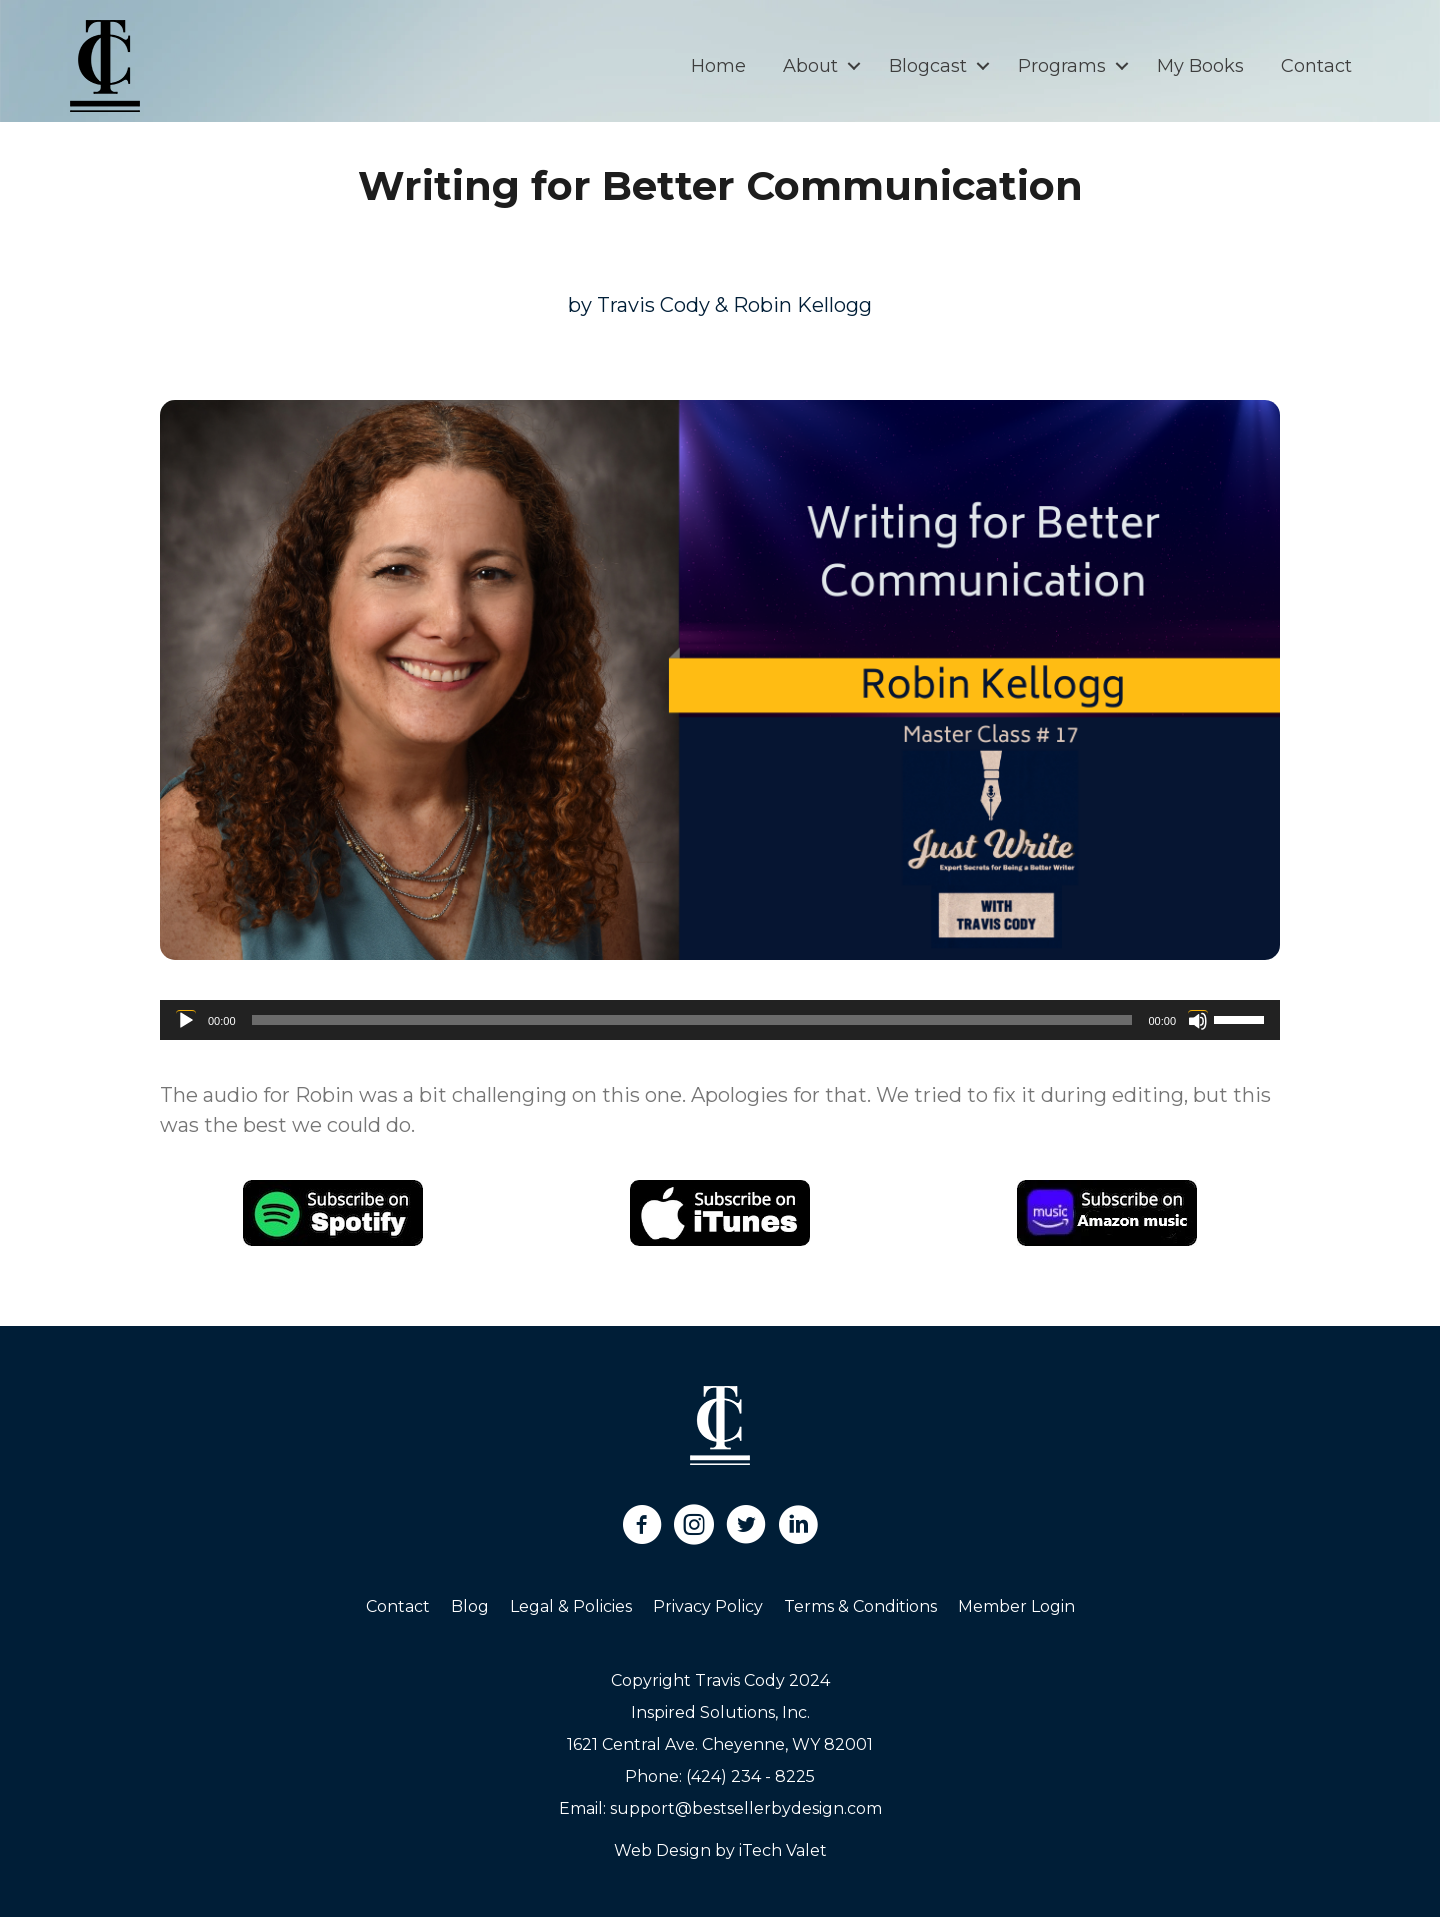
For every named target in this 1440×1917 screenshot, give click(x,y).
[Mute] (1198, 1020)
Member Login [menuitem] (1016, 1606)
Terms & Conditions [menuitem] (860, 1606)
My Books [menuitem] (1200, 66)
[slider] (692, 1020)
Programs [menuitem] (1062, 66)
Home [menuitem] (718, 66)
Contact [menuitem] (1316, 66)
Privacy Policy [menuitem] (708, 1606)
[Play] (186, 1020)
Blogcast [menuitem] (928, 66)
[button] (854, 66)
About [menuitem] (810, 66)
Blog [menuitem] (470, 1606)
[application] (720, 1020)
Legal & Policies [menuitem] (571, 1606)
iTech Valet (783, 1850)
